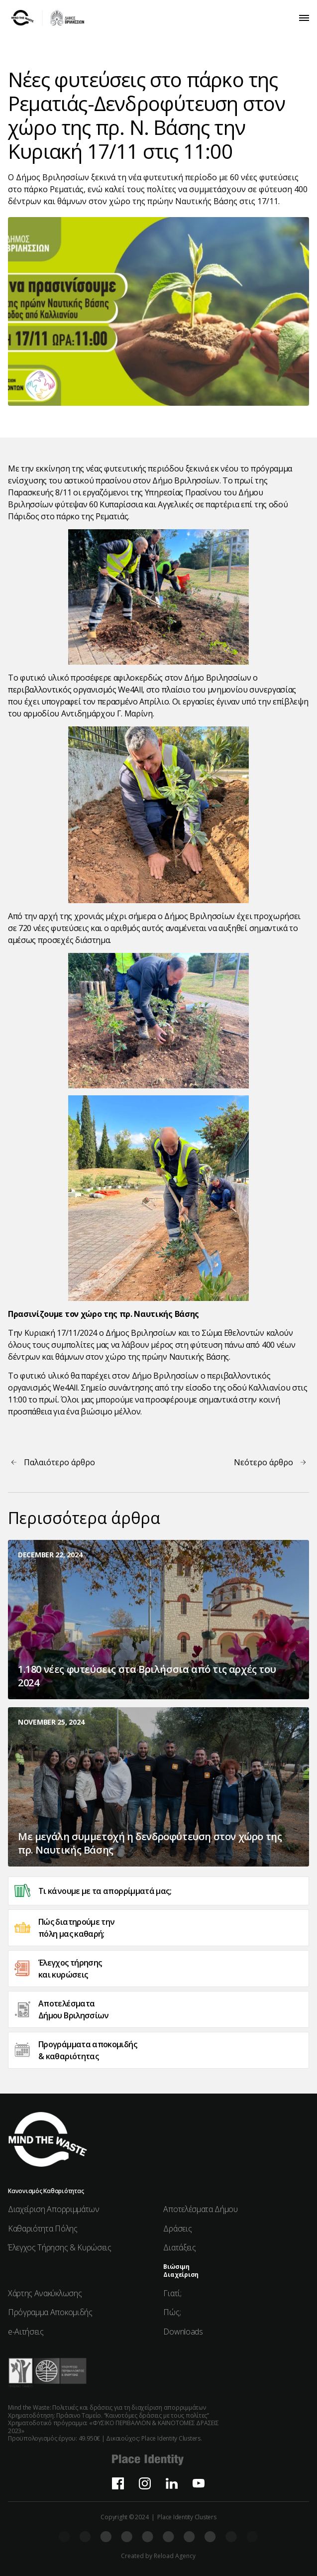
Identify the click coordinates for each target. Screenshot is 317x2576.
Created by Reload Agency (158, 2556)
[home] (48, 18)
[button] (304, 18)
